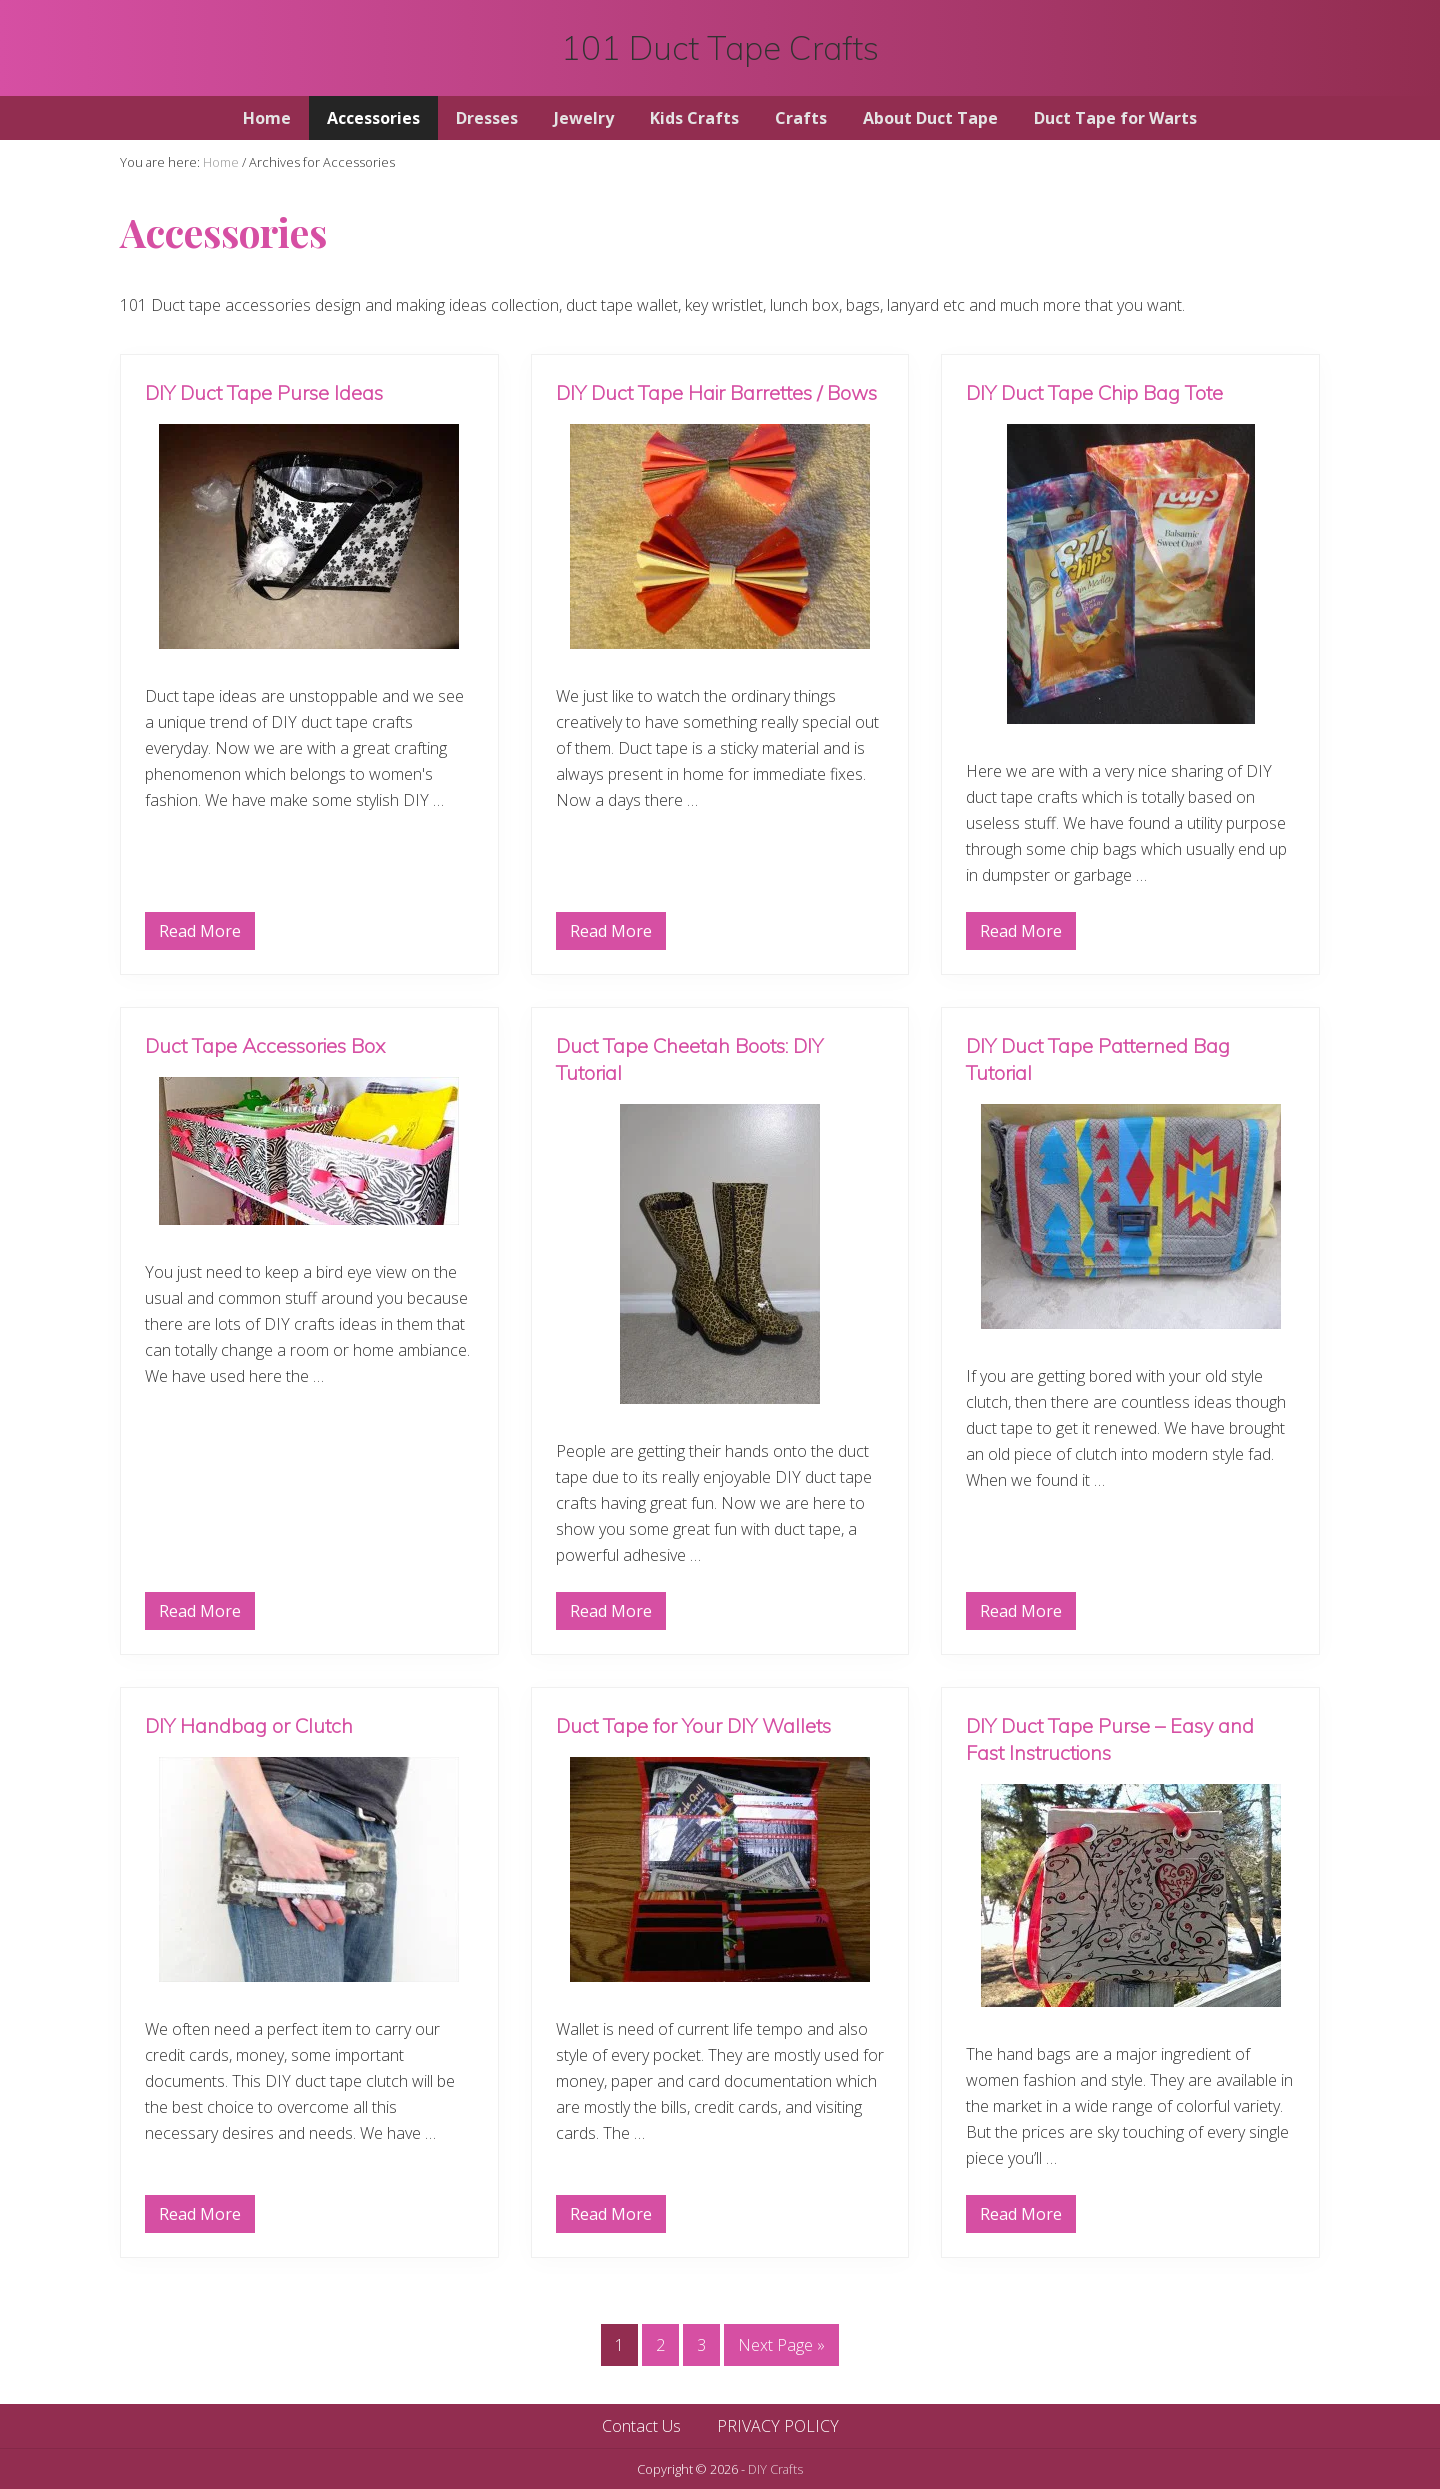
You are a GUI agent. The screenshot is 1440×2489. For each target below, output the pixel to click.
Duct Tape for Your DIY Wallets (693, 1725)
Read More (200, 935)
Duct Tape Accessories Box (265, 1045)
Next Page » (781, 2348)
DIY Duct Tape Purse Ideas (264, 392)
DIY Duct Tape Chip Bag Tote (1094, 392)
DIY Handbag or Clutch (249, 1725)
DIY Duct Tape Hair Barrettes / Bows (716, 392)
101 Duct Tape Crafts (720, 48)
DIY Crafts (775, 2469)
